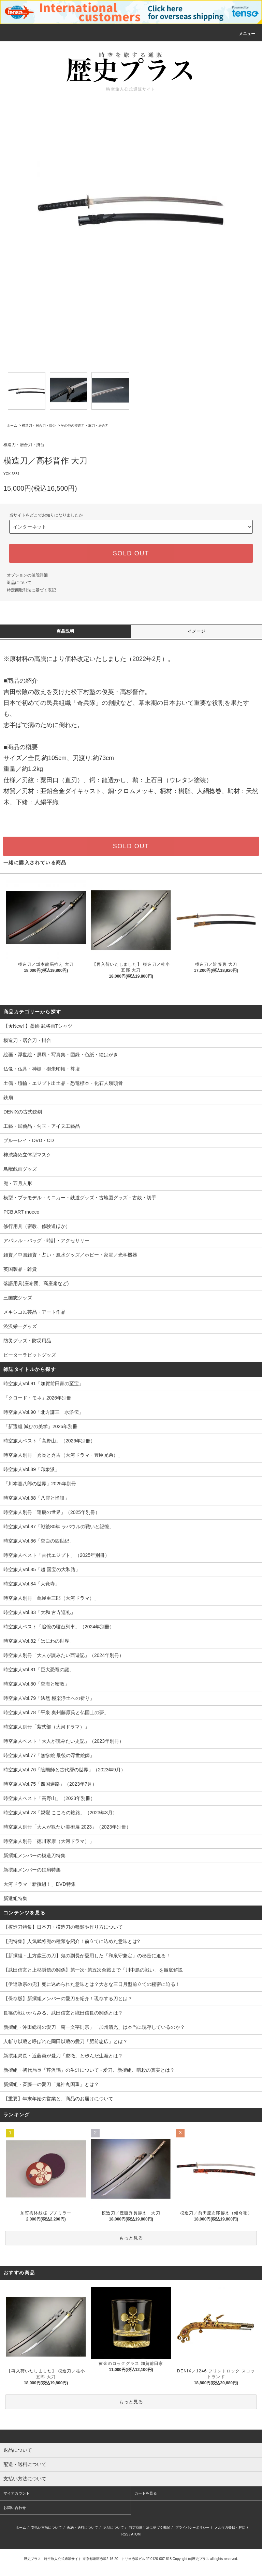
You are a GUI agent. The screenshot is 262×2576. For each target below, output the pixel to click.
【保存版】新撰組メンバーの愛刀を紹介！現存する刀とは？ (67, 1998)
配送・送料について (82, 2527)
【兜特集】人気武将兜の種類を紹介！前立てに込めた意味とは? (71, 1941)
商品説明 (66, 631)
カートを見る (145, 2493)
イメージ (197, 631)
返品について (19, 582)
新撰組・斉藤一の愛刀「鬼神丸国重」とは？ (51, 2084)
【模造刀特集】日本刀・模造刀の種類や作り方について (63, 1927)
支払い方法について (46, 2527)
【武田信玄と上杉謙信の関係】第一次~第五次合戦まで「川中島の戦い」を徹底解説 (93, 1970)
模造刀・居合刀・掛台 (39, 425)
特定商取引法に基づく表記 (31, 590)
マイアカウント (16, 2493)
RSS (125, 2534)
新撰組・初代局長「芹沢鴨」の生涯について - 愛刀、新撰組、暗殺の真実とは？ (89, 2070)
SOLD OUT (131, 553)
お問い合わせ (14, 2508)
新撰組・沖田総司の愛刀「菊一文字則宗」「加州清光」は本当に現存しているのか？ (94, 2027)
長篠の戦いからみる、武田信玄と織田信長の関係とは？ (63, 2013)
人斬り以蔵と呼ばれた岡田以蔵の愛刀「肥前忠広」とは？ (65, 2041)
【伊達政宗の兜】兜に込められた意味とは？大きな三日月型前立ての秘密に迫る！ (91, 1984)
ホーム (12, 425)
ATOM (136, 2534)
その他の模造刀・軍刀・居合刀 (84, 425)
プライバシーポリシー (192, 2527)
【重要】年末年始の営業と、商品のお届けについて (58, 2098)
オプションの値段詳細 (27, 575)
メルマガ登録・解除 (230, 2527)
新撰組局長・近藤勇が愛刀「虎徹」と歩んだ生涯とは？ (63, 2055)
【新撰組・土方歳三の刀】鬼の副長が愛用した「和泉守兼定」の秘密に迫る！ (87, 1955)
